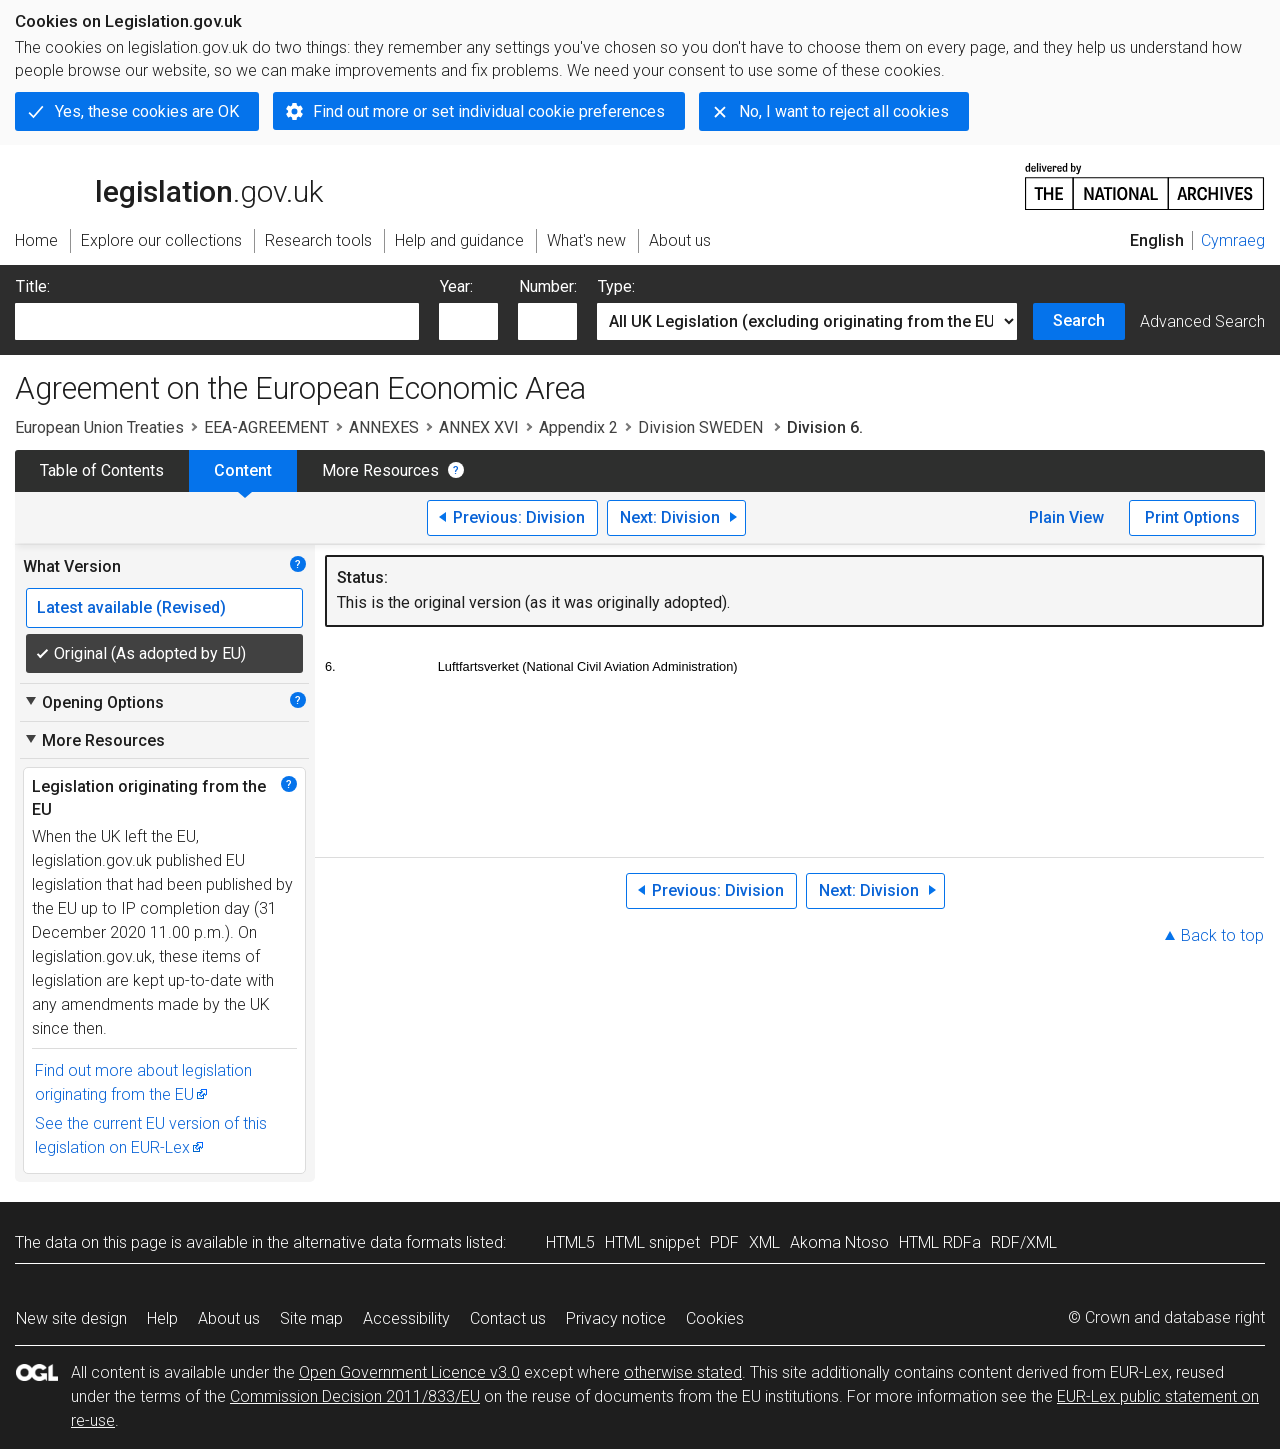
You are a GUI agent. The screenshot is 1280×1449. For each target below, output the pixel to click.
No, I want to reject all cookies (844, 111)
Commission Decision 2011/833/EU (355, 1396)
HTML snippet (652, 1242)
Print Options (1192, 517)
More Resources (380, 470)
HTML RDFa (940, 1242)
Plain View (1066, 517)
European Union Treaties (99, 427)
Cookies (715, 1318)
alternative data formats (377, 1242)
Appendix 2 (578, 427)
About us (229, 1318)
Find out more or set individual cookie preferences (489, 111)
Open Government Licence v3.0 (409, 1372)
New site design (71, 1318)
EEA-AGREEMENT (266, 427)
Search (1079, 320)
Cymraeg (1233, 240)
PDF (724, 1242)
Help (162, 1318)
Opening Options (93, 702)
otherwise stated (683, 1372)
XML (764, 1242)
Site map (311, 1318)
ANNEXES (384, 427)
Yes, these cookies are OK (147, 111)
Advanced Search (1202, 321)
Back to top (1222, 935)
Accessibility (406, 1318)
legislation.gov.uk (169, 185)
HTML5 (570, 1242)
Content (243, 470)
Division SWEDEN (702, 427)
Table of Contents (102, 470)
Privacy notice (616, 1318)
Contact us (508, 1318)
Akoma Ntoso (839, 1242)
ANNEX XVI (479, 427)
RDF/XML (1024, 1242)
